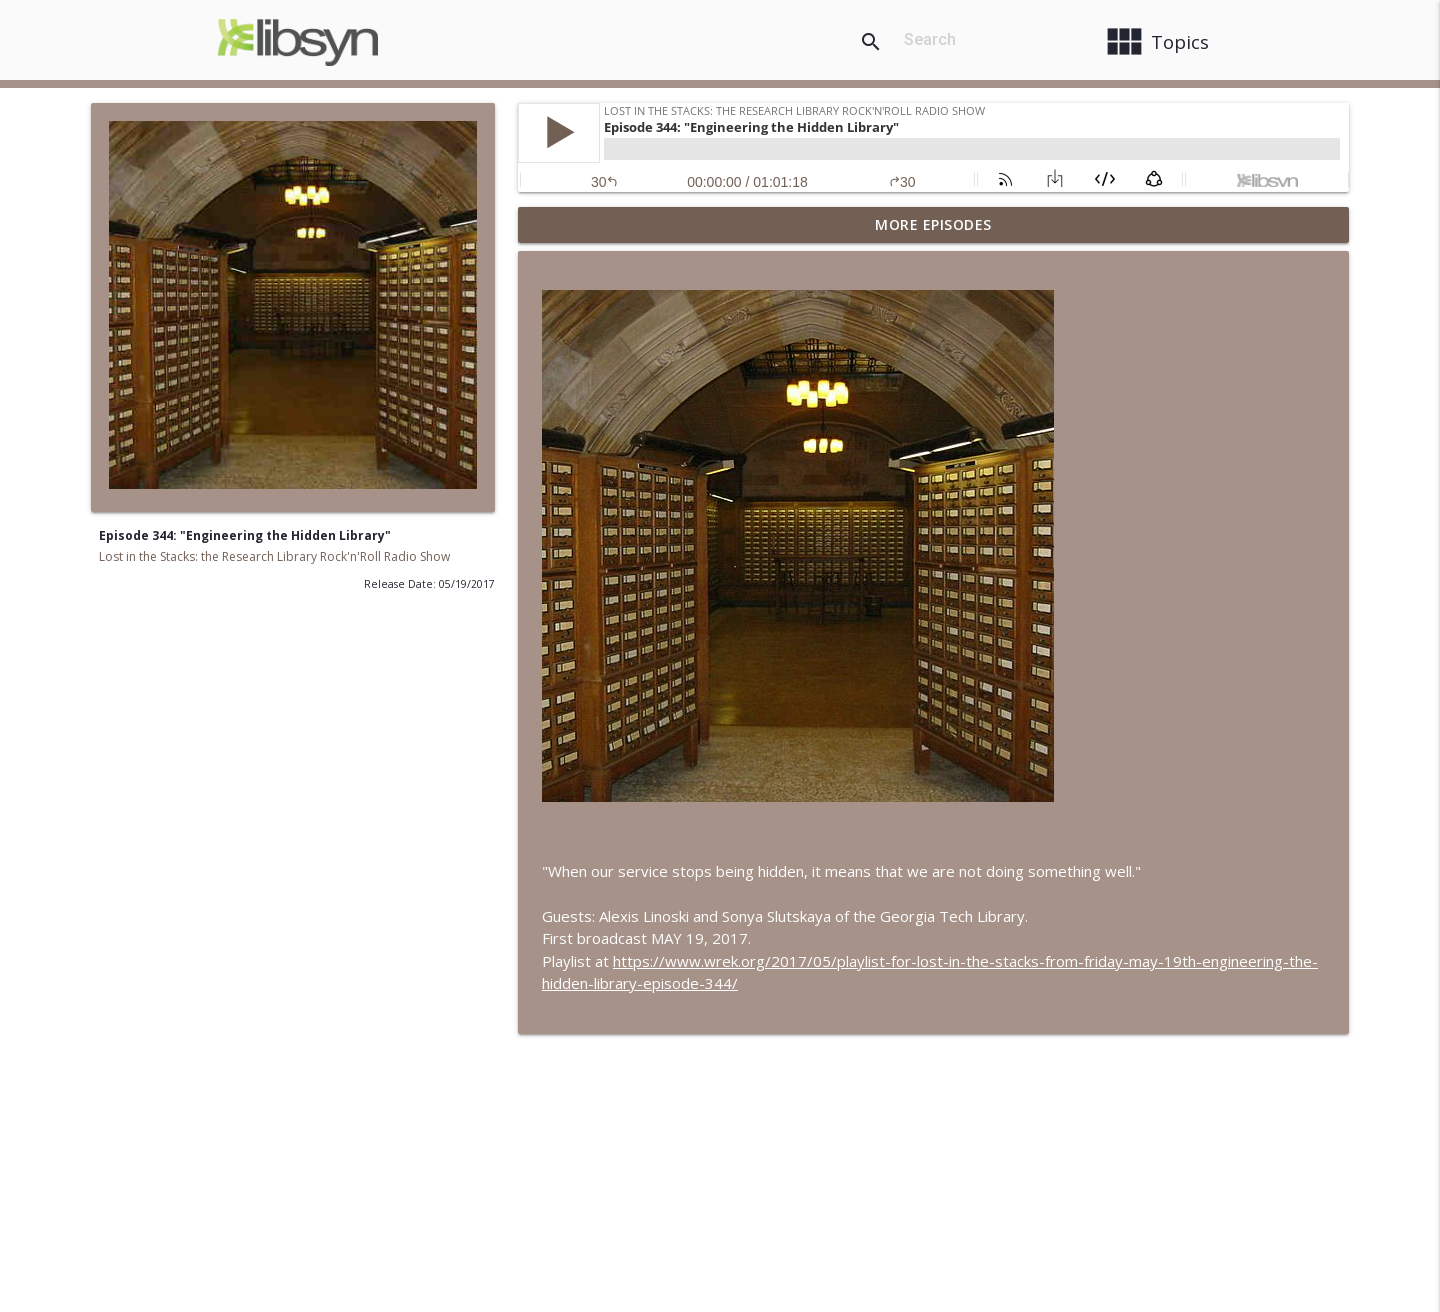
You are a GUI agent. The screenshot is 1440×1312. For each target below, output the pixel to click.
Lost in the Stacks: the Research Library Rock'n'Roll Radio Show (274, 556)
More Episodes (933, 224)
